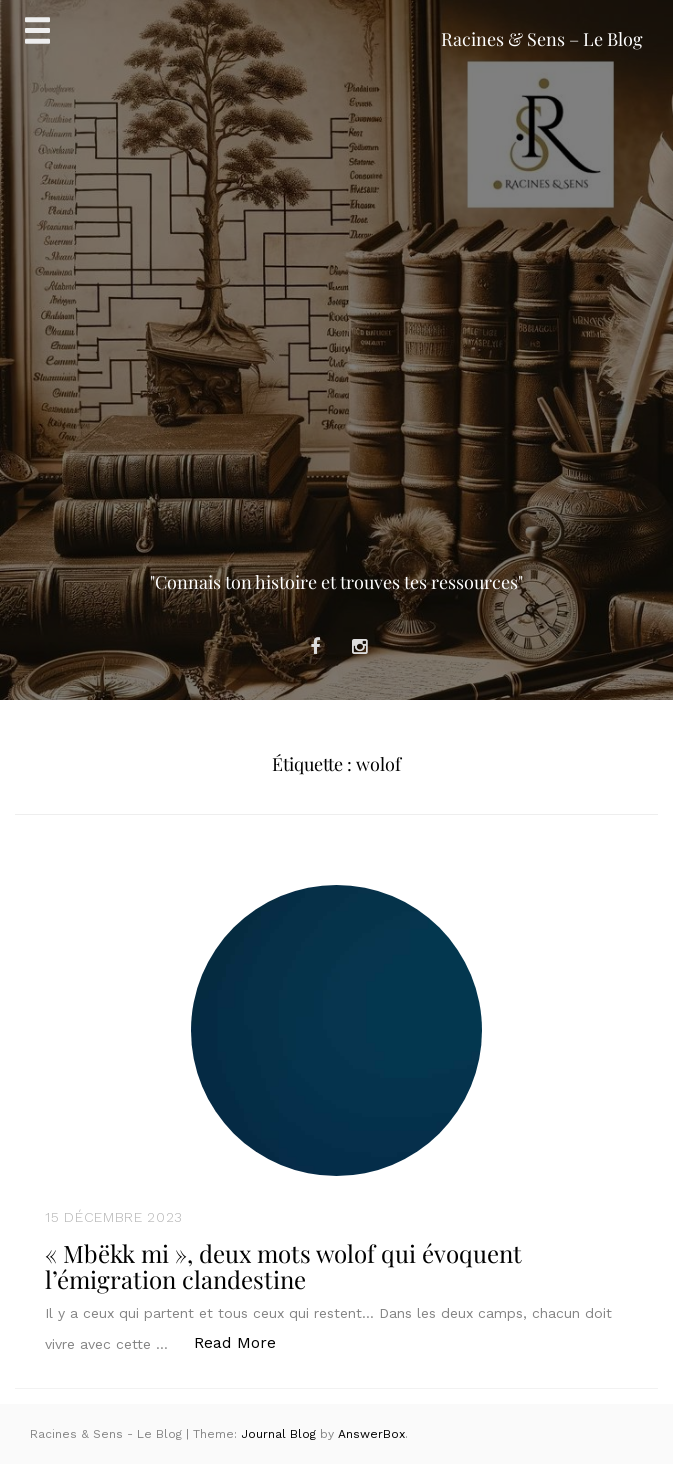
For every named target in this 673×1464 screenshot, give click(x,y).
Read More (245, 1341)
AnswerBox (371, 1434)
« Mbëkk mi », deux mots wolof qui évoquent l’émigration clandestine (283, 1266)
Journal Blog (280, 1434)
